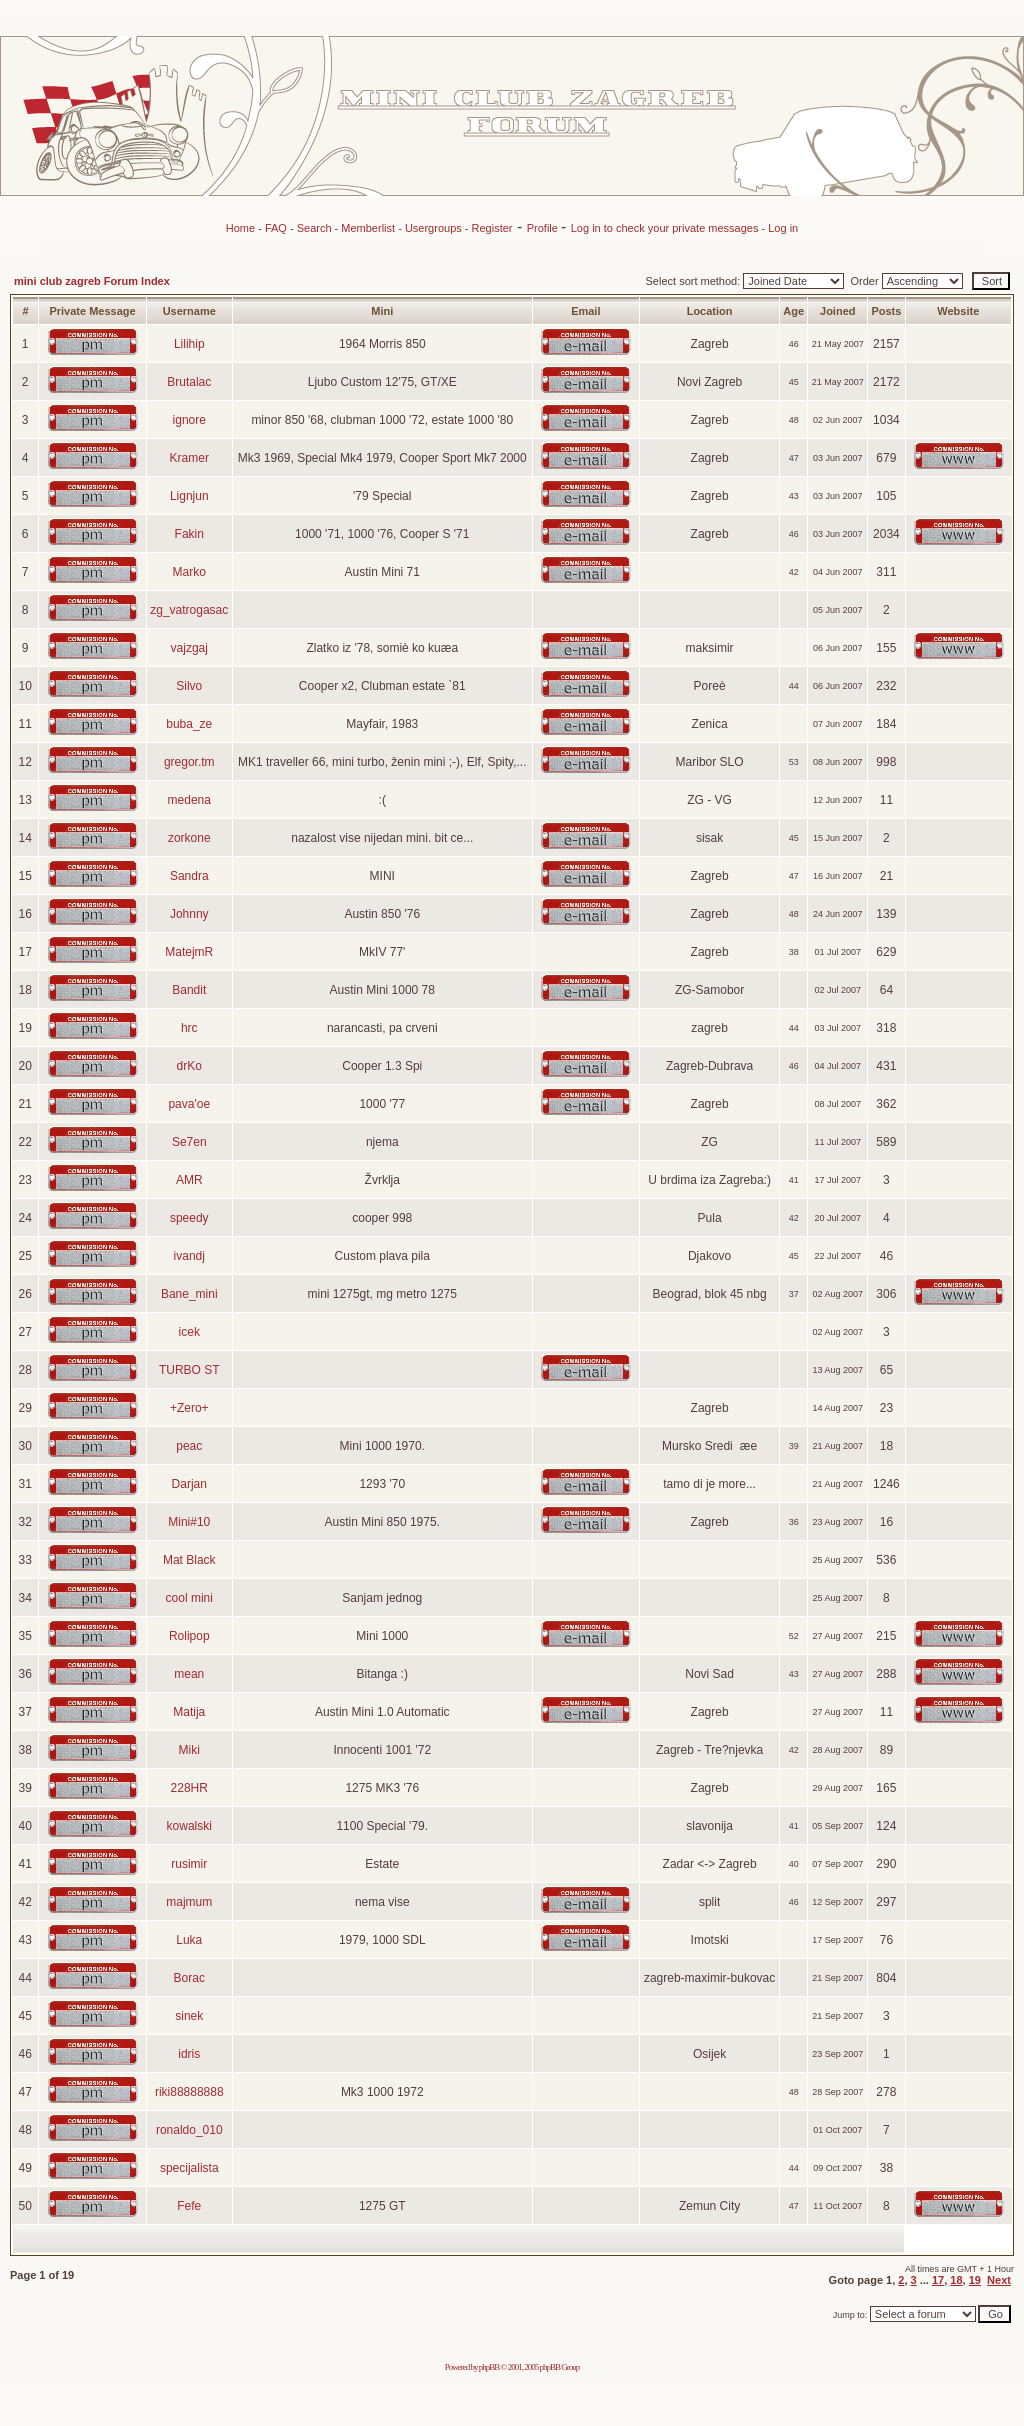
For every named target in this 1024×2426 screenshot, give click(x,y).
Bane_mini (189, 1294)
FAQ (276, 228)
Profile (544, 228)
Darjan (189, 1484)
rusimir (189, 1864)
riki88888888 (189, 2092)
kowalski (189, 1826)
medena (189, 800)
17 (938, 2280)
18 (956, 2280)
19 (975, 2280)
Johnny (189, 914)
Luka (189, 1940)
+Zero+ (189, 1408)
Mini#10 (189, 1522)
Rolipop (189, 1636)
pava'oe (189, 1104)
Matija (189, 1712)
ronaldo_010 (189, 2130)
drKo (189, 1066)
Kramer (189, 458)
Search (314, 228)
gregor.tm (189, 762)
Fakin (189, 534)
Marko (189, 572)
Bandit (189, 990)
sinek (189, 2016)
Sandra (189, 876)
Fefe (189, 2206)
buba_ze (189, 724)
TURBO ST (189, 1370)
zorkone (189, 838)
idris (189, 2054)
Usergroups (433, 228)
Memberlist (368, 228)
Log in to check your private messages (666, 228)
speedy (189, 1218)
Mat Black (189, 1560)
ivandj (189, 1256)
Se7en (189, 1142)
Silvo (189, 686)
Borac (189, 1978)
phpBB (489, 2367)
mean (189, 1674)
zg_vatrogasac (189, 610)
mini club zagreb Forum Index (92, 281)
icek (189, 1332)
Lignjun (189, 496)
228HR (189, 1788)
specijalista (189, 2168)
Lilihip (189, 344)
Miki (189, 1750)
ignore (189, 420)
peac (189, 1446)
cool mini (189, 1598)
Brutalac (189, 382)
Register (492, 228)
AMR (189, 1180)
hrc (189, 1028)
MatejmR (189, 952)
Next (999, 2280)
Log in (783, 228)
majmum (189, 1902)
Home (240, 228)
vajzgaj (189, 648)
